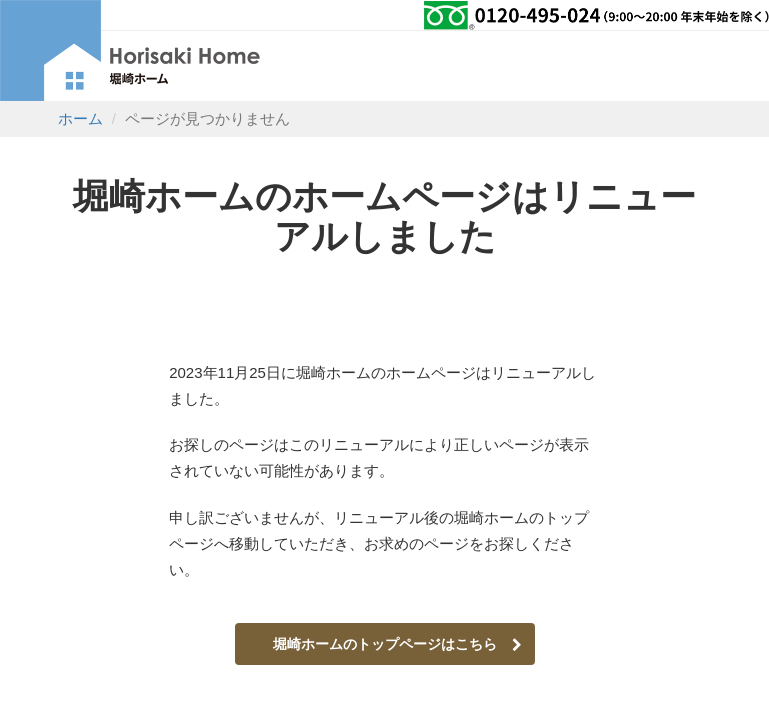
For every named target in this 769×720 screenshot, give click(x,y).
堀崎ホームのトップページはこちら (397, 644)
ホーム (80, 118)
